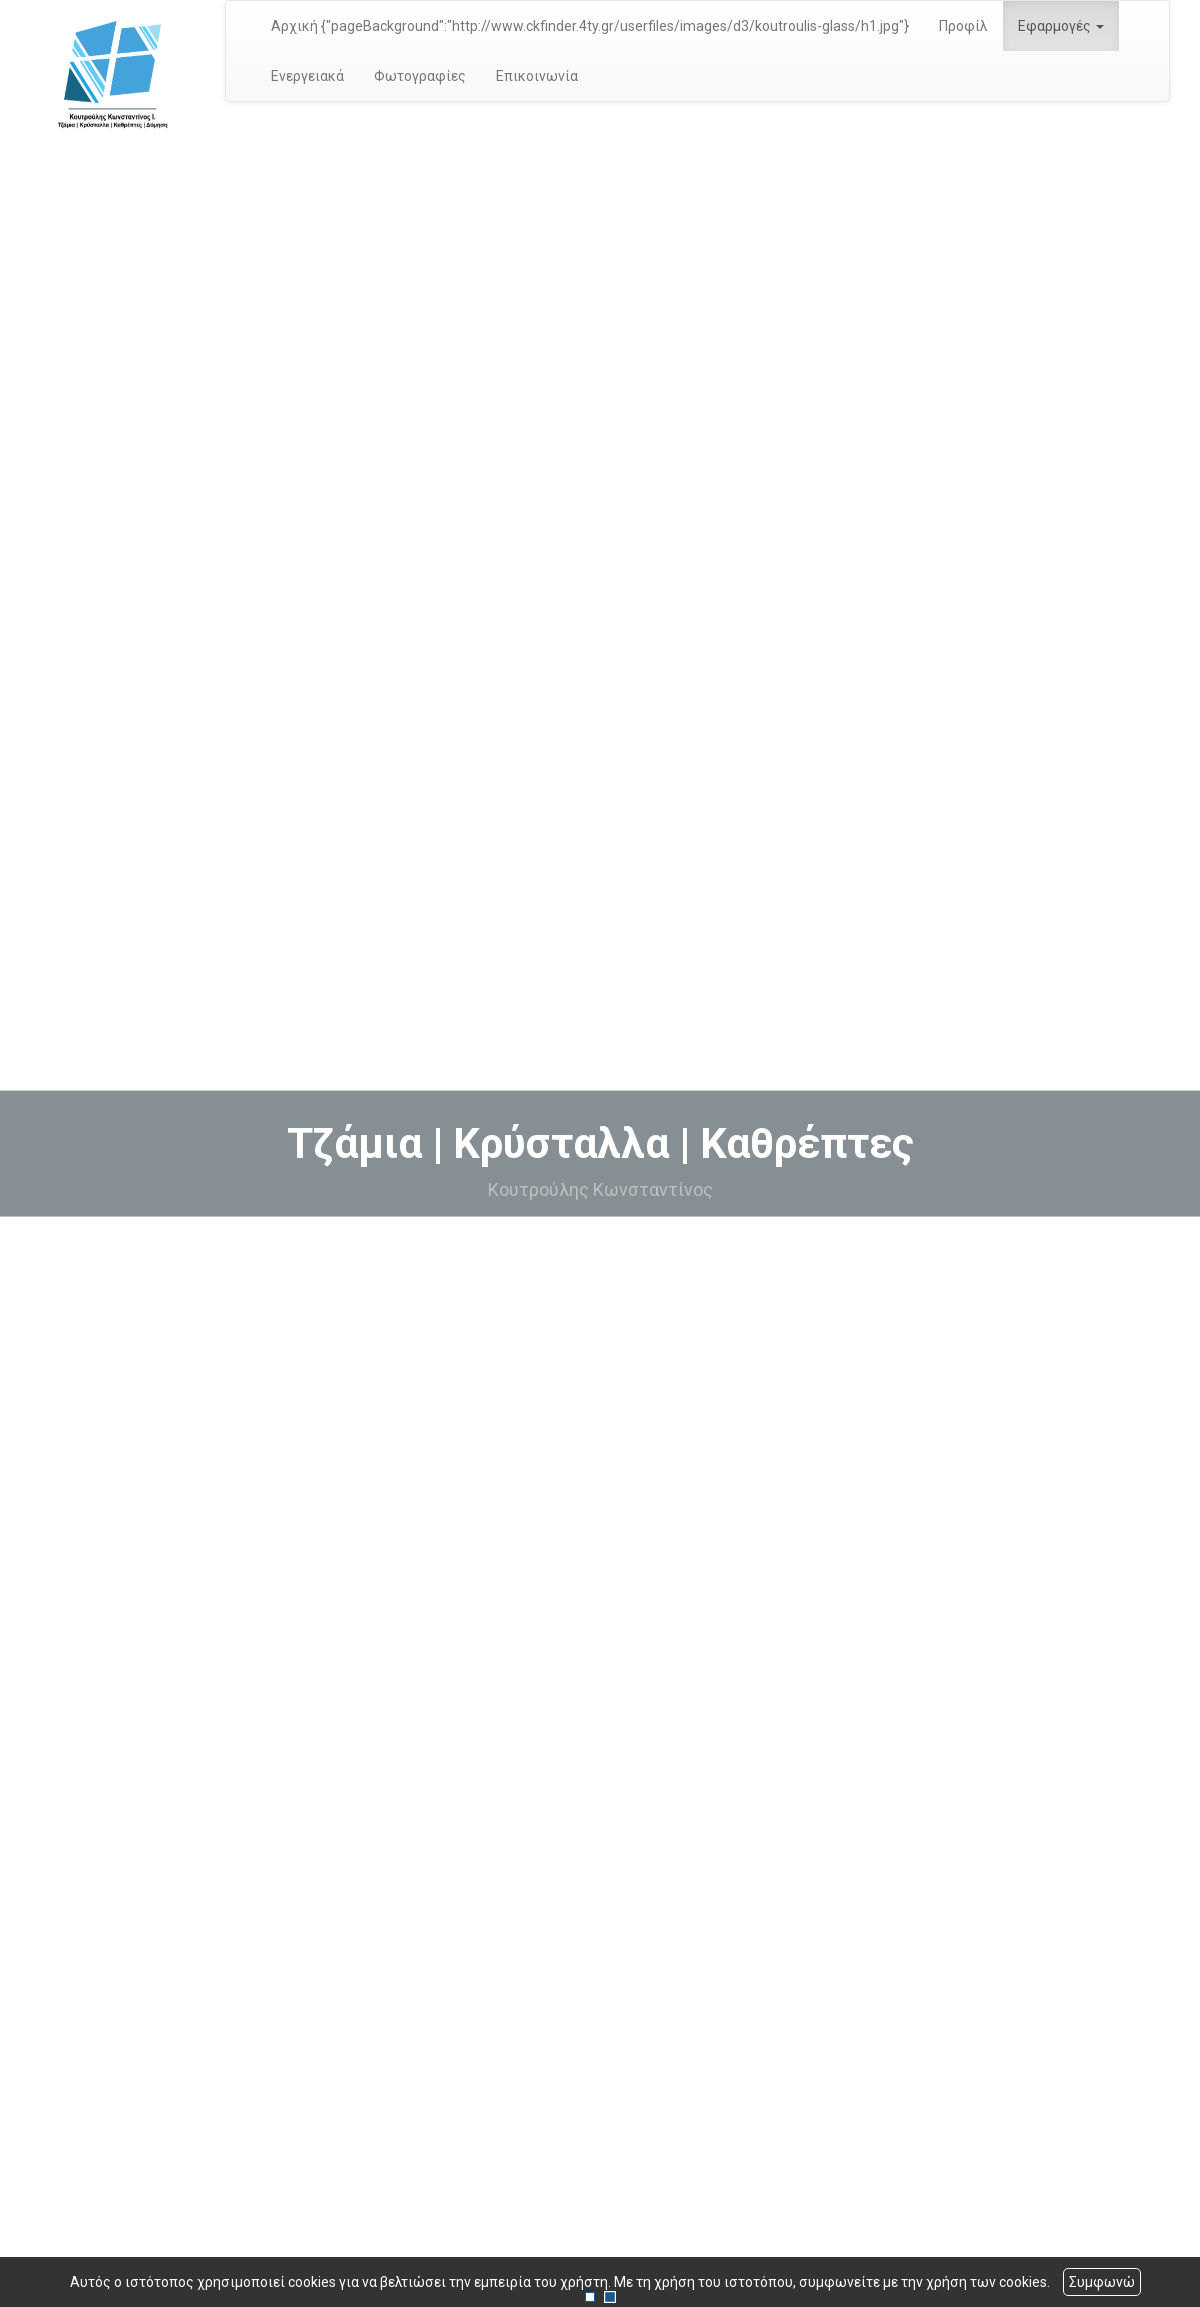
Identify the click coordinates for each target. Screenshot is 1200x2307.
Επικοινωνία (537, 76)
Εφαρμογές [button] (1061, 26)
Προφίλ (963, 26)
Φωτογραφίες (420, 76)
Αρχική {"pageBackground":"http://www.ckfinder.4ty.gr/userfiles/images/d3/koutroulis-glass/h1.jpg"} (590, 26)
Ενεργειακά (307, 76)
